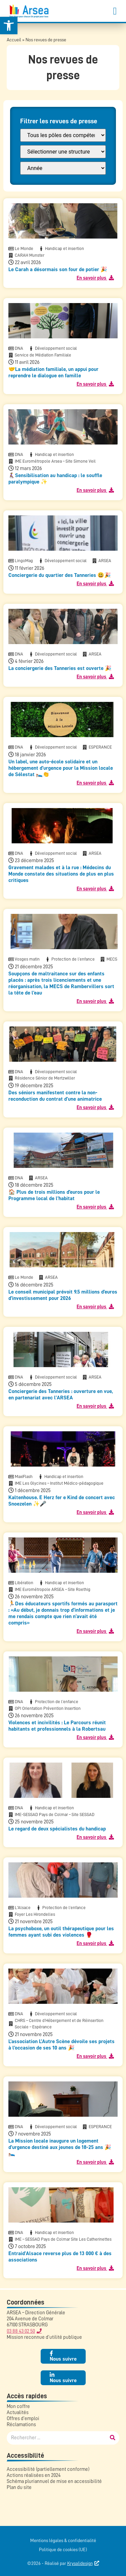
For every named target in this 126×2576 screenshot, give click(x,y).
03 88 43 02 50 (21, 2331)
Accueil (14, 40)
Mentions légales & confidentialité (63, 2540)
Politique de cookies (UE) (63, 2549)
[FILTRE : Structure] (63, 151)
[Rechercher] (112, 2438)
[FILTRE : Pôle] (63, 135)
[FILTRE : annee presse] (63, 168)
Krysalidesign (80, 2563)
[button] (115, 10)
